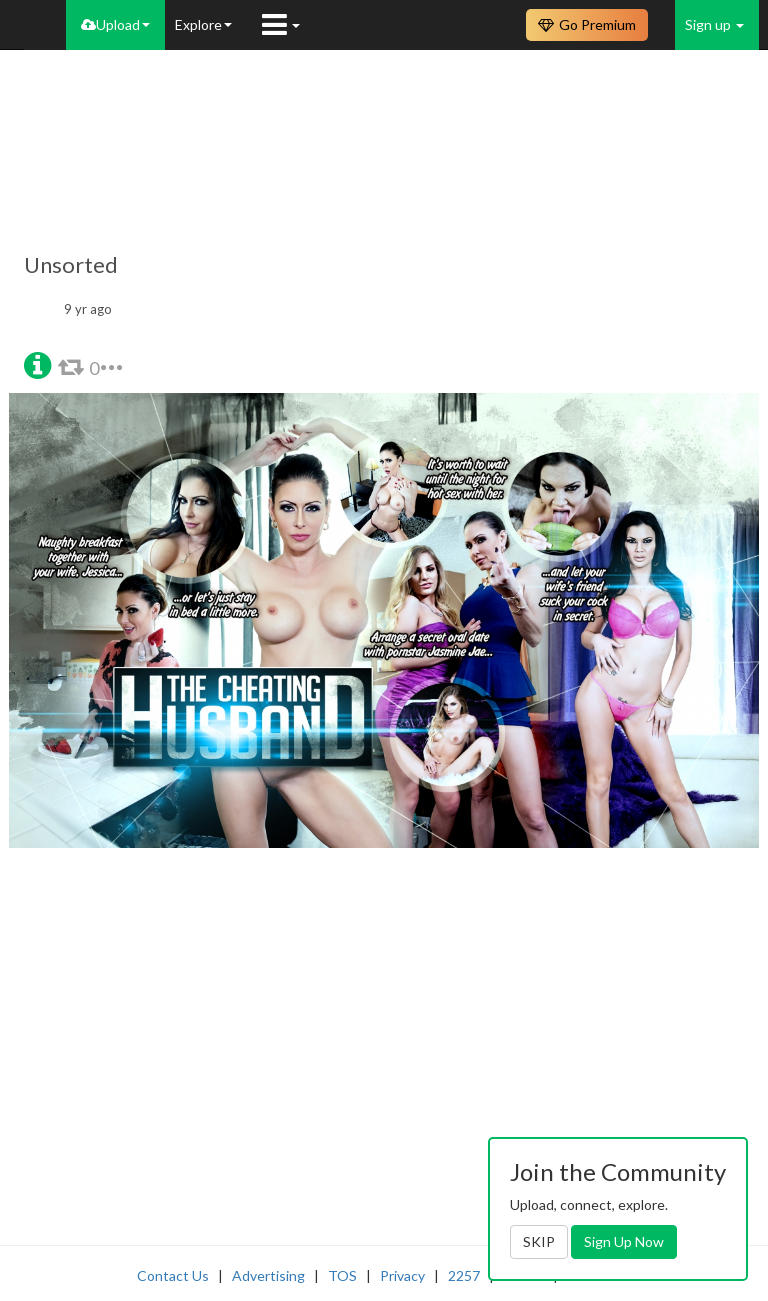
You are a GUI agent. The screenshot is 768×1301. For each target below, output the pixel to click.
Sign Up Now (624, 1241)
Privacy (402, 1275)
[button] (37, 363)
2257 (464, 1275)
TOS (342, 1275)
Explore (203, 24)
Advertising (268, 1275)
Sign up (714, 24)
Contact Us (173, 1275)
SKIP (539, 1241)
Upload (115, 24)
